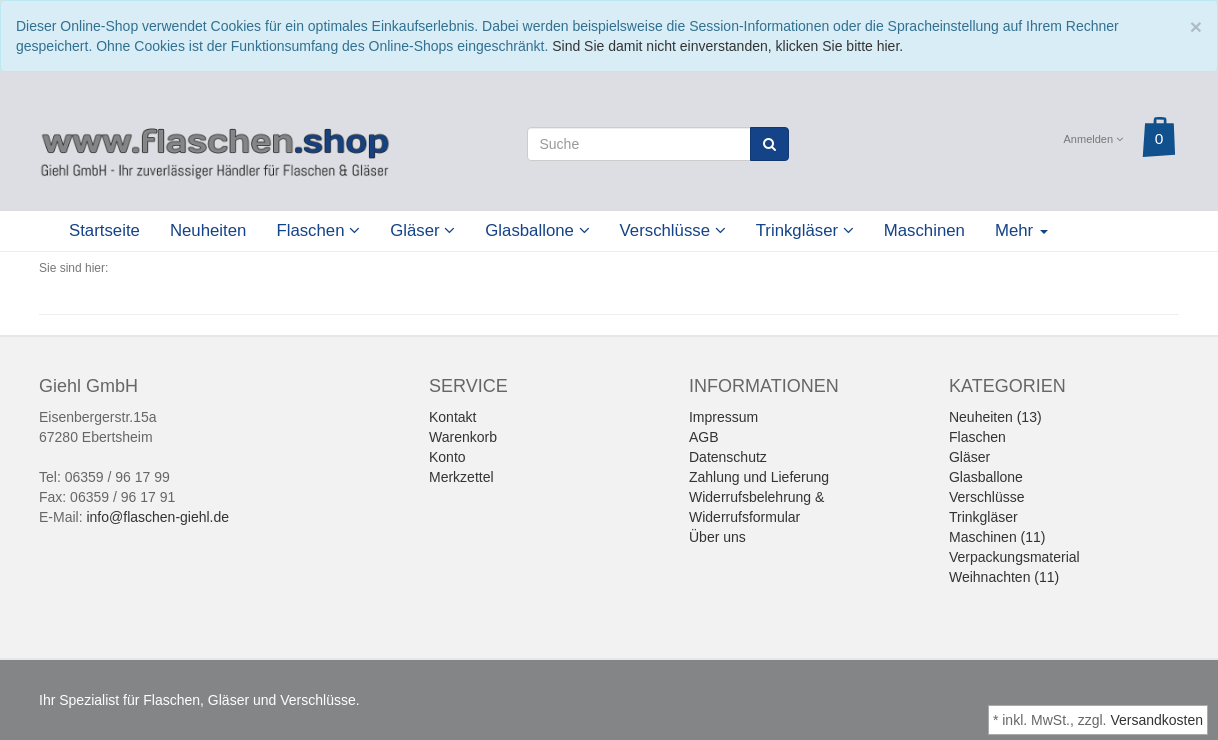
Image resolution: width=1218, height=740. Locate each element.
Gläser (422, 230)
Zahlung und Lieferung (759, 477)
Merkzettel (461, 477)
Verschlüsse (673, 230)
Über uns (717, 537)
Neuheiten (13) (995, 417)
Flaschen (318, 230)
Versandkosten (1156, 720)
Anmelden (1094, 139)
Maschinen (924, 230)
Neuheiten (208, 230)
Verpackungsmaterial (1014, 557)
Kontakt (452, 417)
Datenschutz (728, 457)
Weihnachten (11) (1004, 577)
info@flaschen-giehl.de (157, 517)
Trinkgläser (805, 230)
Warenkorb (463, 437)
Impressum (723, 417)
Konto (447, 457)
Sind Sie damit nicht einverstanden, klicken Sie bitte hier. (727, 46)
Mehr (1021, 230)
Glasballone (537, 230)
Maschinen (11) (997, 537)
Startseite (104, 230)
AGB (704, 437)
